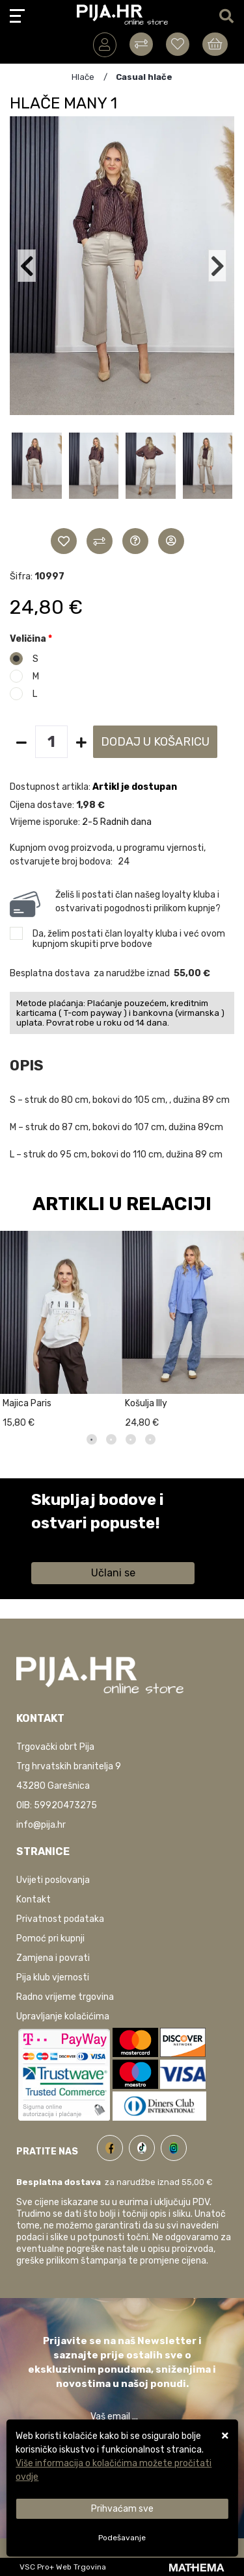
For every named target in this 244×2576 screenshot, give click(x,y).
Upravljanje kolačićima (62, 2016)
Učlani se (113, 1573)
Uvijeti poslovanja (53, 1880)
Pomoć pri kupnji (50, 1938)
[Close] (122, 2509)
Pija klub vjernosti (52, 1977)
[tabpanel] (61, 1327)
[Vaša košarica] (215, 44)
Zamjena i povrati (53, 1958)
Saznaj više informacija (80, 1541)
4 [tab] (150, 1439)
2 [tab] (111, 1439)
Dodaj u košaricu (155, 742)
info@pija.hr (41, 1824)
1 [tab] (92, 1439)
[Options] (122, 2538)
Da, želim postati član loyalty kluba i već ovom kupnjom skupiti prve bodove (129, 939)
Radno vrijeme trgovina (65, 1996)
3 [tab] (131, 1439)
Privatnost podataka (60, 1919)
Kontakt (33, 1899)
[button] (37, 479)
